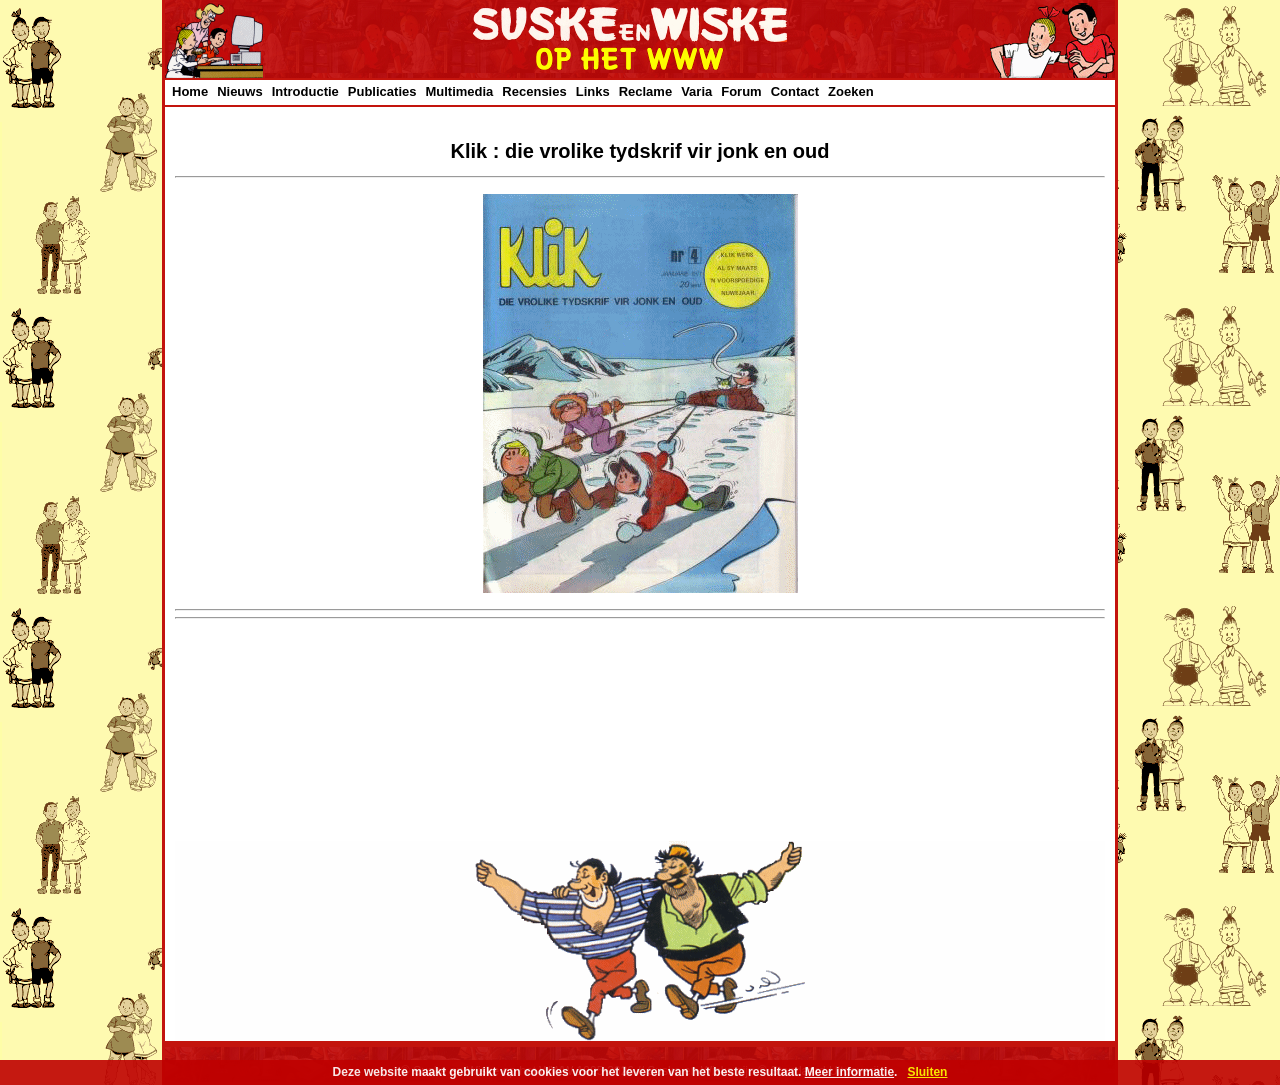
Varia (696, 91)
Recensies (534, 91)
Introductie (305, 91)
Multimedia (459, 91)
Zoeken (851, 91)
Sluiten (927, 1072)
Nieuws (240, 91)
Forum (741, 91)
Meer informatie (849, 1072)
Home (190, 91)
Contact (795, 91)
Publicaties (382, 91)
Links (593, 91)
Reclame (645, 91)
